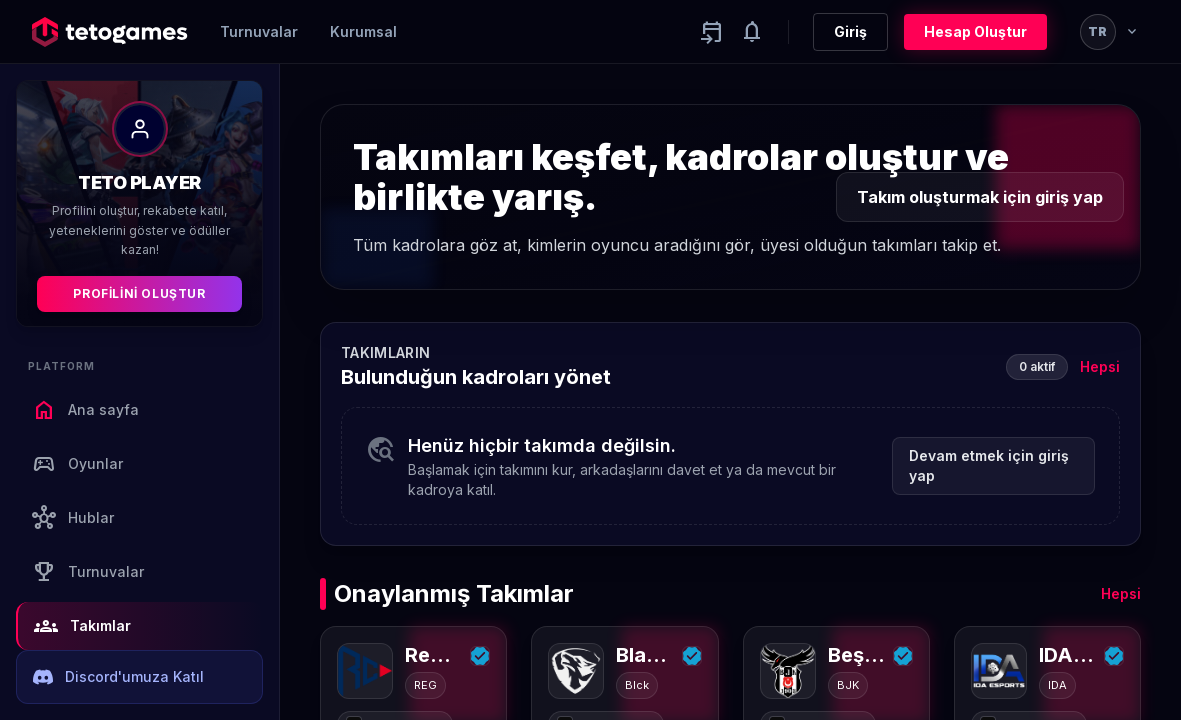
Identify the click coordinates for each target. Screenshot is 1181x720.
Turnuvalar (259, 31)
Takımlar (82, 626)
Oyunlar (77, 464)
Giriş (850, 31)
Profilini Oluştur (139, 293)
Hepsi (1100, 366)
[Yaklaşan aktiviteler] (712, 32)
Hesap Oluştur (975, 31)
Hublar (73, 518)
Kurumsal (363, 31)
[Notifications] (752, 32)
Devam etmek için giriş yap (989, 465)
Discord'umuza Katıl (118, 677)
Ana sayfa (85, 410)
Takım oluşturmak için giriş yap (980, 197)
